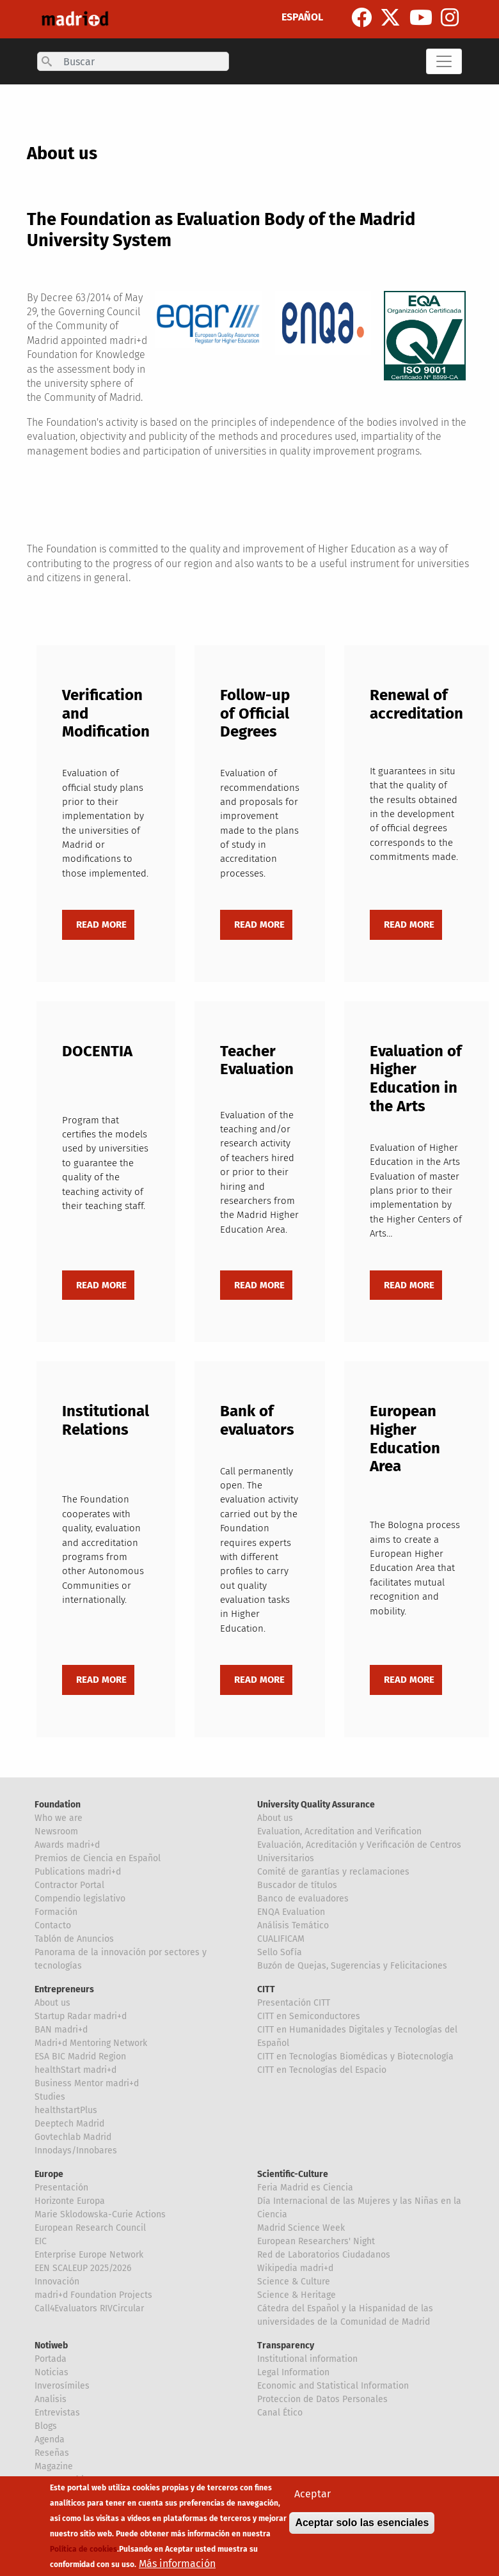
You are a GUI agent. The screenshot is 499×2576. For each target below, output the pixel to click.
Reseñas (52, 2452)
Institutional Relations (105, 1420)
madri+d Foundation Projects (93, 2295)
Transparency (285, 2345)
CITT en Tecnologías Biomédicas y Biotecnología (355, 2056)
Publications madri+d (78, 1871)
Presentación (61, 2187)
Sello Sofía (279, 1952)
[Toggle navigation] (444, 61)
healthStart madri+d (75, 2070)
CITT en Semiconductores (308, 2016)
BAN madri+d (61, 2029)
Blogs (46, 2426)
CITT (266, 1989)
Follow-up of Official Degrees (255, 713)
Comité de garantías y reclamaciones (333, 1871)
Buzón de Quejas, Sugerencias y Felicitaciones (352, 1965)
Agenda (50, 2439)
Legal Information (293, 2372)
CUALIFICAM (281, 1938)
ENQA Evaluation (291, 1912)
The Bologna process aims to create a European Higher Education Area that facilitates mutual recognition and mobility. (415, 1567)
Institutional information (307, 2359)
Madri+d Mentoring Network (91, 2043)
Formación (56, 1912)
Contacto (53, 1925)
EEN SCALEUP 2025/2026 (83, 2268)
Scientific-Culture (292, 2174)
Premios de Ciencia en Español (98, 1858)
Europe (49, 2174)
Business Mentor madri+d (87, 2083)
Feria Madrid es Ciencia (305, 2187)
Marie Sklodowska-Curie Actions (100, 2214)
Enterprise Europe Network (89, 2254)
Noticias (51, 2372)
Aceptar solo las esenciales (362, 2531)
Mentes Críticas (66, 2479)
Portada (51, 2359)
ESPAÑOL (302, 17)
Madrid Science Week (301, 2227)
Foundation (58, 1804)
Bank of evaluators (257, 1420)
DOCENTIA (97, 1051)
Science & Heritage (296, 2295)
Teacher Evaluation (257, 1060)
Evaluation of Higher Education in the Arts (416, 1078)
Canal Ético (280, 2412)
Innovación (57, 2281)
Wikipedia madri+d (295, 2268)
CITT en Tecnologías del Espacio (321, 2070)
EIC (41, 2241)
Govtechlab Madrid (73, 2137)
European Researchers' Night (316, 2241)
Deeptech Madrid (69, 2123)
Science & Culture (293, 2281)
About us (275, 1818)
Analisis (51, 2399)
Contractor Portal (69, 1885)
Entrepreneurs (64, 1989)
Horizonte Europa (70, 2201)
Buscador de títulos (297, 1885)
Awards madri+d (67, 1844)
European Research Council (90, 2227)
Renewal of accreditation (416, 704)
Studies (50, 2096)
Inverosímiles (62, 2385)
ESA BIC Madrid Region (80, 2056)
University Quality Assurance (316, 1804)
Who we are (59, 1818)
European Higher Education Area (405, 1438)
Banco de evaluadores (303, 1898)
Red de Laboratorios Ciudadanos (323, 2254)
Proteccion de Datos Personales (322, 2399)
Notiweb (51, 2345)
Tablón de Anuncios (74, 1938)
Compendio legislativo (80, 1898)
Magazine (54, 2466)
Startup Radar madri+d (81, 2016)
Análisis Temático (293, 1925)
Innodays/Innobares (76, 2150)
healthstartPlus (66, 2110)
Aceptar (312, 2503)
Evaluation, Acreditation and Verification (339, 1831)
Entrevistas (57, 2412)
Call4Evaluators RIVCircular (89, 2308)
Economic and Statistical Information (333, 2385)
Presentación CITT (293, 2002)
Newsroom (56, 1831)
